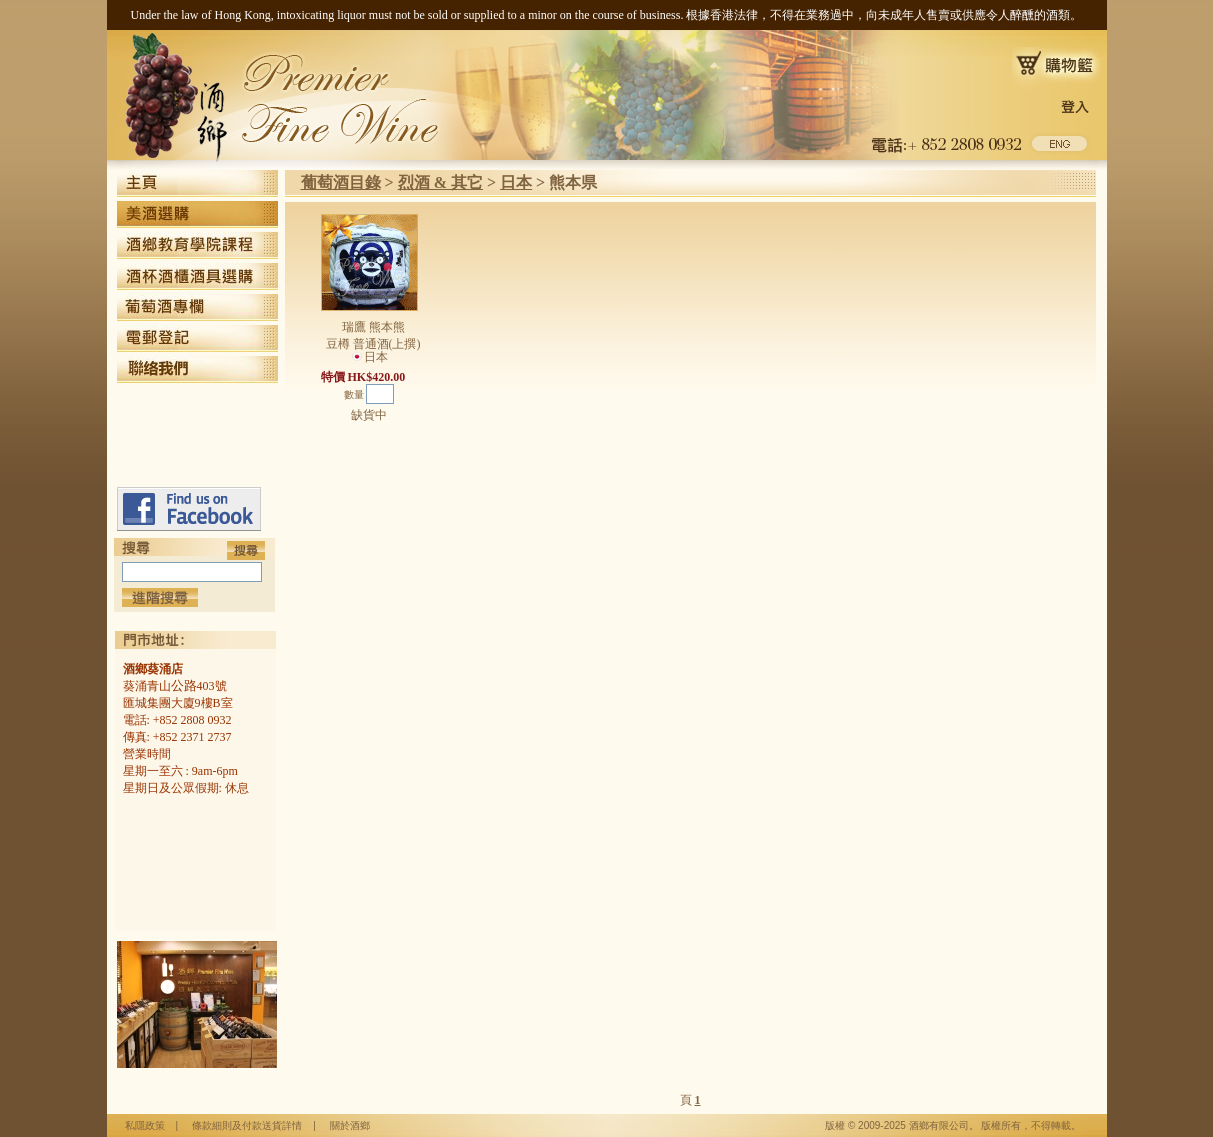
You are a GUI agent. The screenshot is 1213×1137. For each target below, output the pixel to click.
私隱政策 (145, 1125)
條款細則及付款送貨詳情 (247, 1125)
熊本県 (573, 182)
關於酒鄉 (350, 1125)
